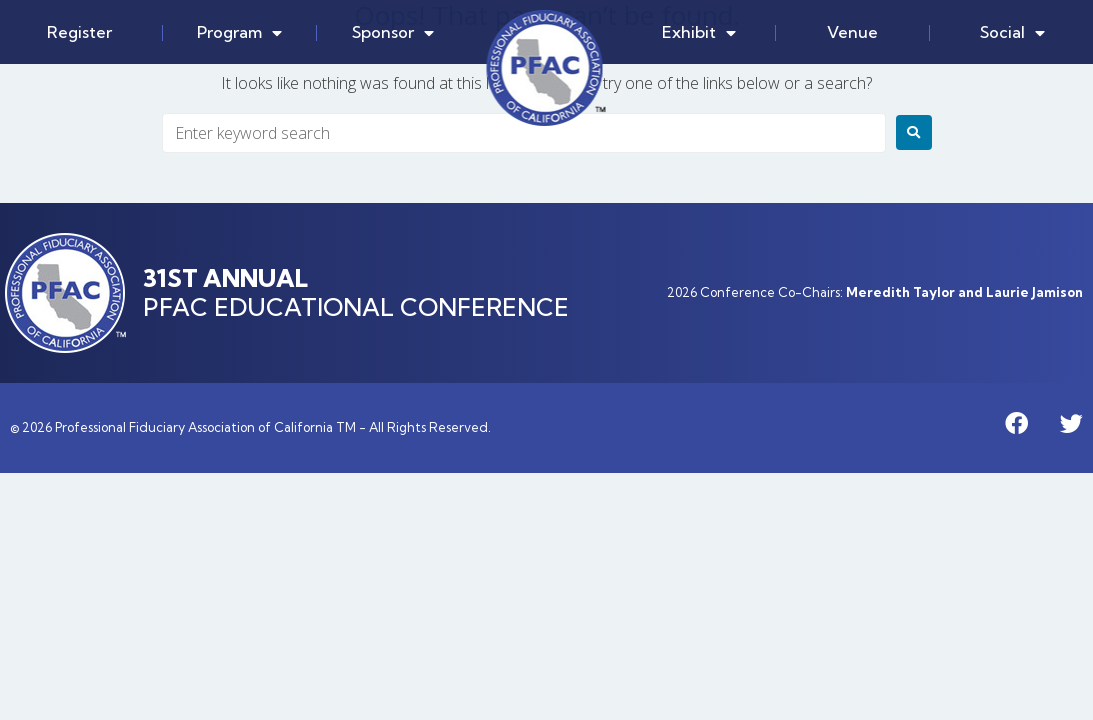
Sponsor (393, 33)
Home (546, 68)
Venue (852, 32)
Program (239, 33)
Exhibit (699, 33)
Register (79, 32)
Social (1012, 33)
